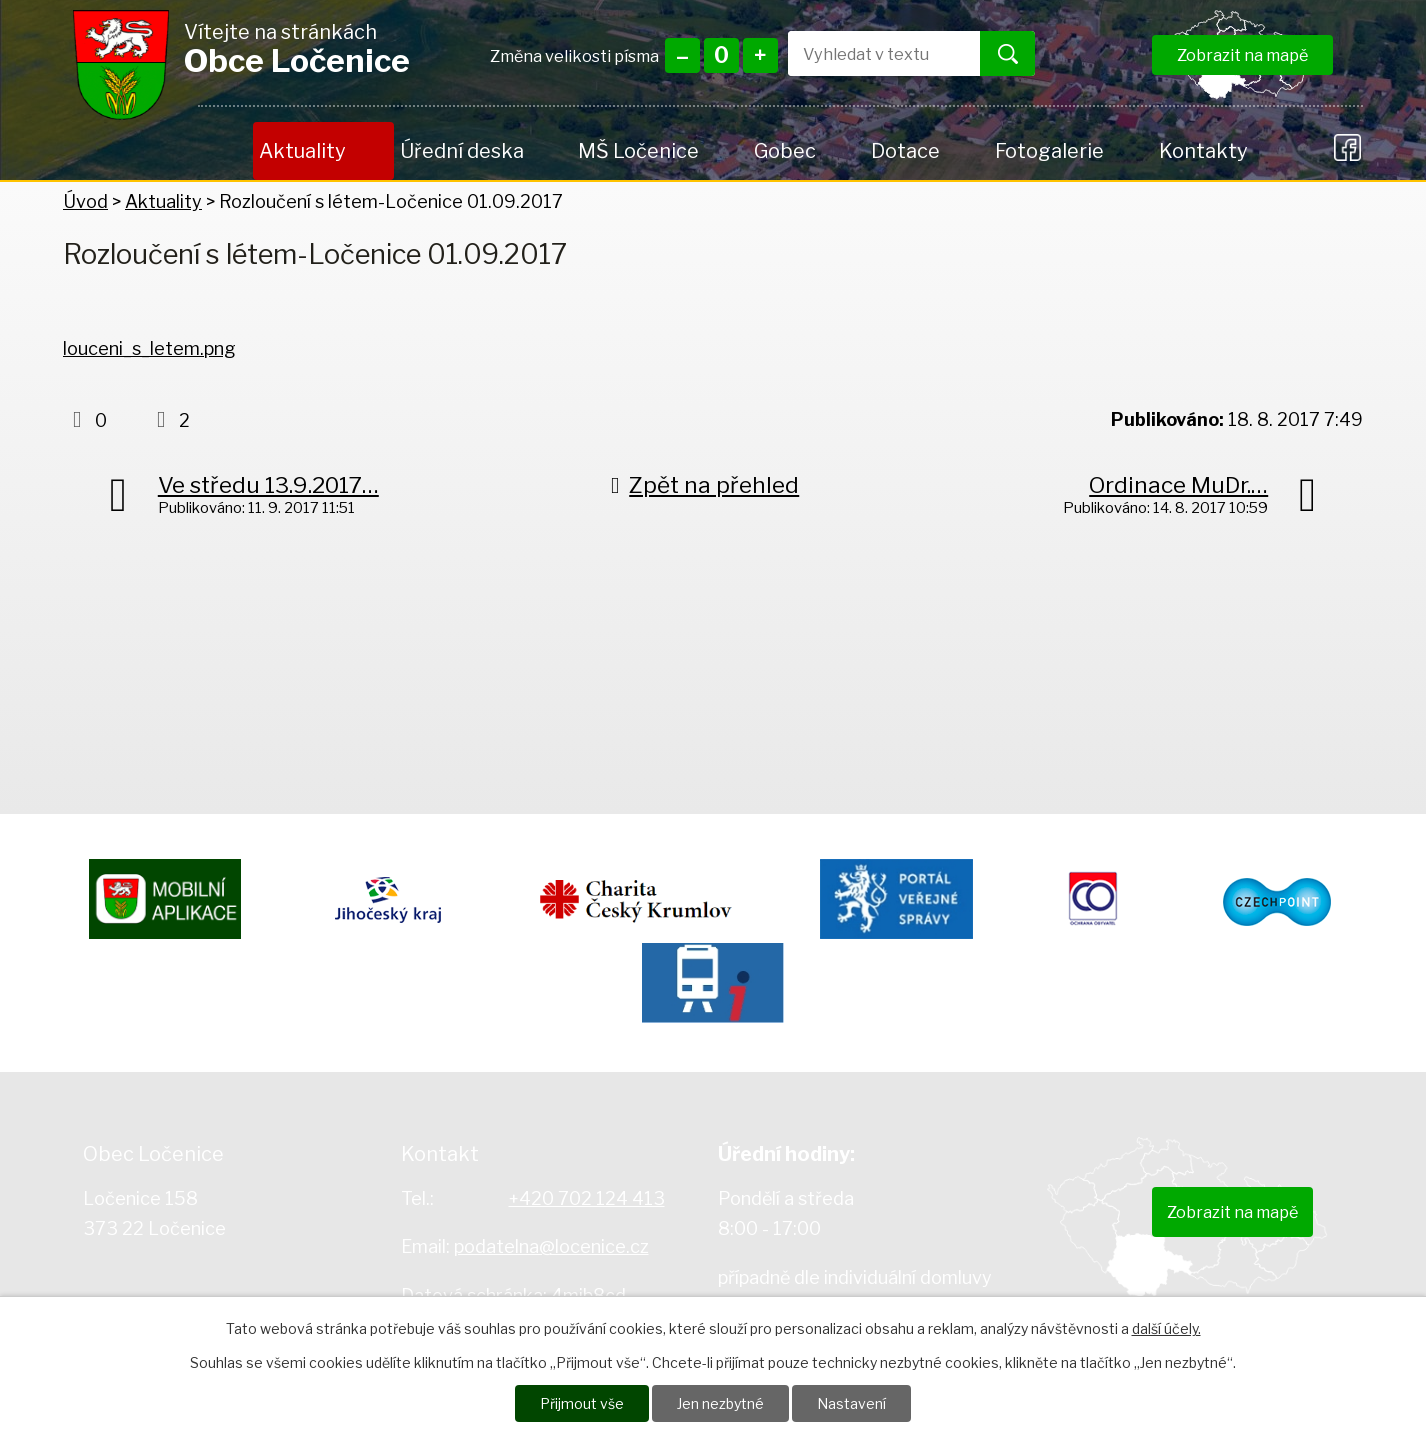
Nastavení (851, 1403)
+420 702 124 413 (587, 1198)
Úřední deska (462, 151)
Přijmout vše (582, 1403)
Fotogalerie (1049, 151)
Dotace (905, 151)
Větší (760, 55)
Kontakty (1203, 151)
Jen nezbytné (720, 1403)
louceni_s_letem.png (149, 348)
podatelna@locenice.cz (551, 1246)
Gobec (785, 151)
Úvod (225, 151)
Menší (682, 55)
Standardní (721, 55)
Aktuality (302, 151)
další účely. (1166, 1328)
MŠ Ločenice (638, 151)
